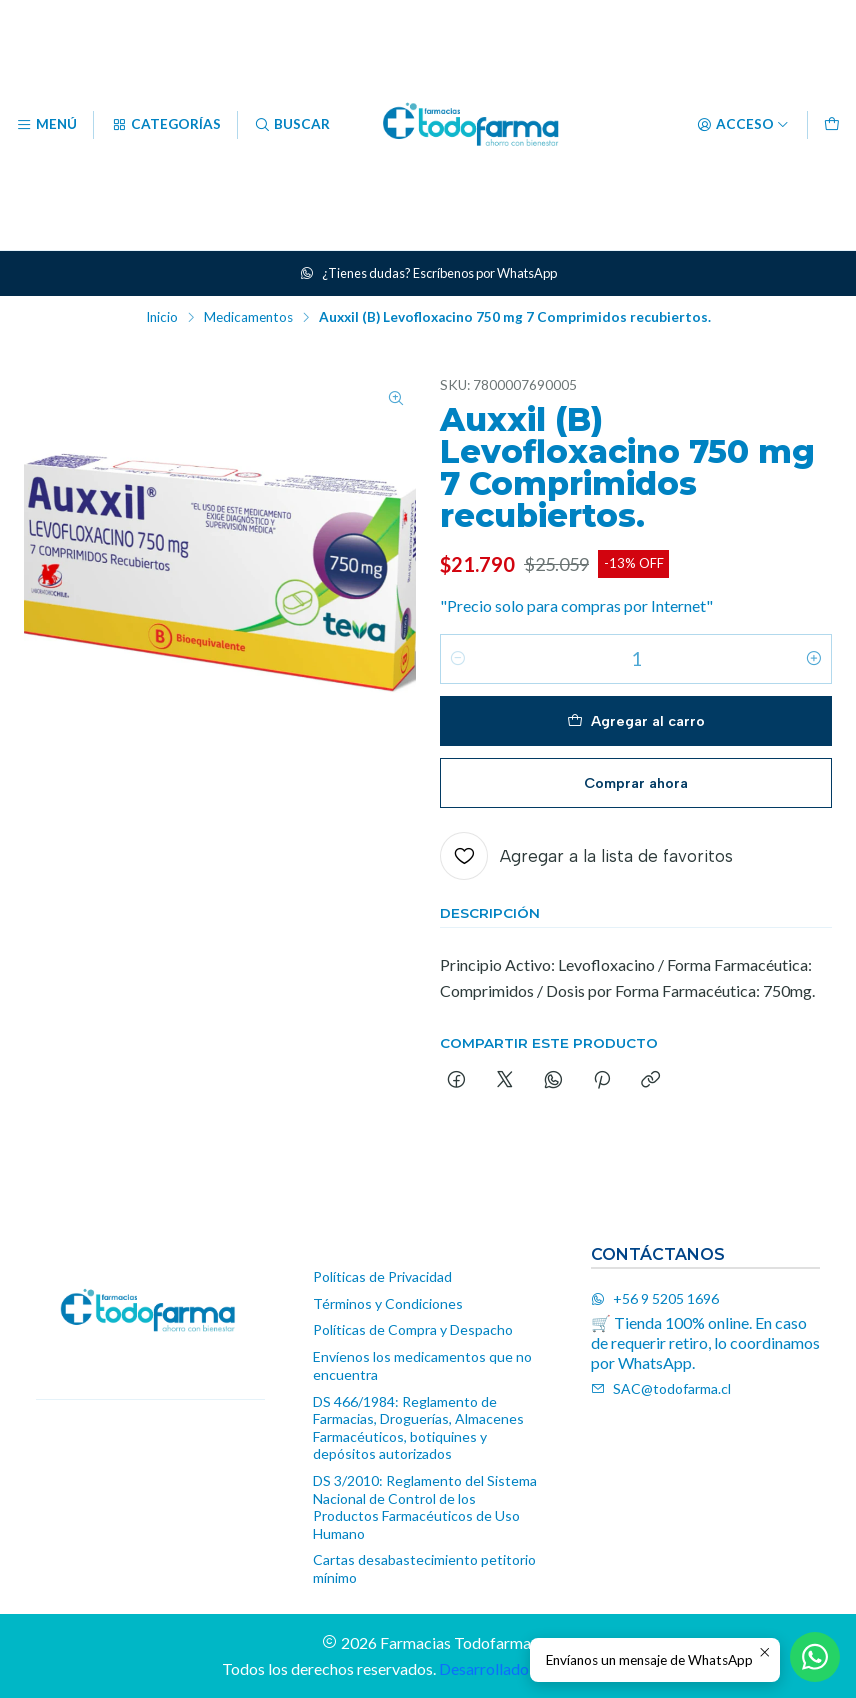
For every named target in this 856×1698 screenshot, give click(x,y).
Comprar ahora (636, 783)
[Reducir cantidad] (458, 659)
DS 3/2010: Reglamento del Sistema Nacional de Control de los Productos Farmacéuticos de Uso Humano (425, 1507)
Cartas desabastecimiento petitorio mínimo (424, 1568)
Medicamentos (248, 318)
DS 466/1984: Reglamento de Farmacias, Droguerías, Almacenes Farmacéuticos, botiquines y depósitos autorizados (418, 1428)
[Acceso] (743, 125)
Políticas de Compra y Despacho (413, 1329)
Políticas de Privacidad (382, 1276)
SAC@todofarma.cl (661, 1388)
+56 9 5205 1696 (655, 1298)
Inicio (162, 318)
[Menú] (46, 125)
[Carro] (832, 125)
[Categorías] (165, 125)
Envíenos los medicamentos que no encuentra (422, 1365)
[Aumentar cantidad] (814, 659)
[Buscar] (292, 125)
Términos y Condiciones (388, 1303)
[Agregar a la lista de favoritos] (586, 856)
